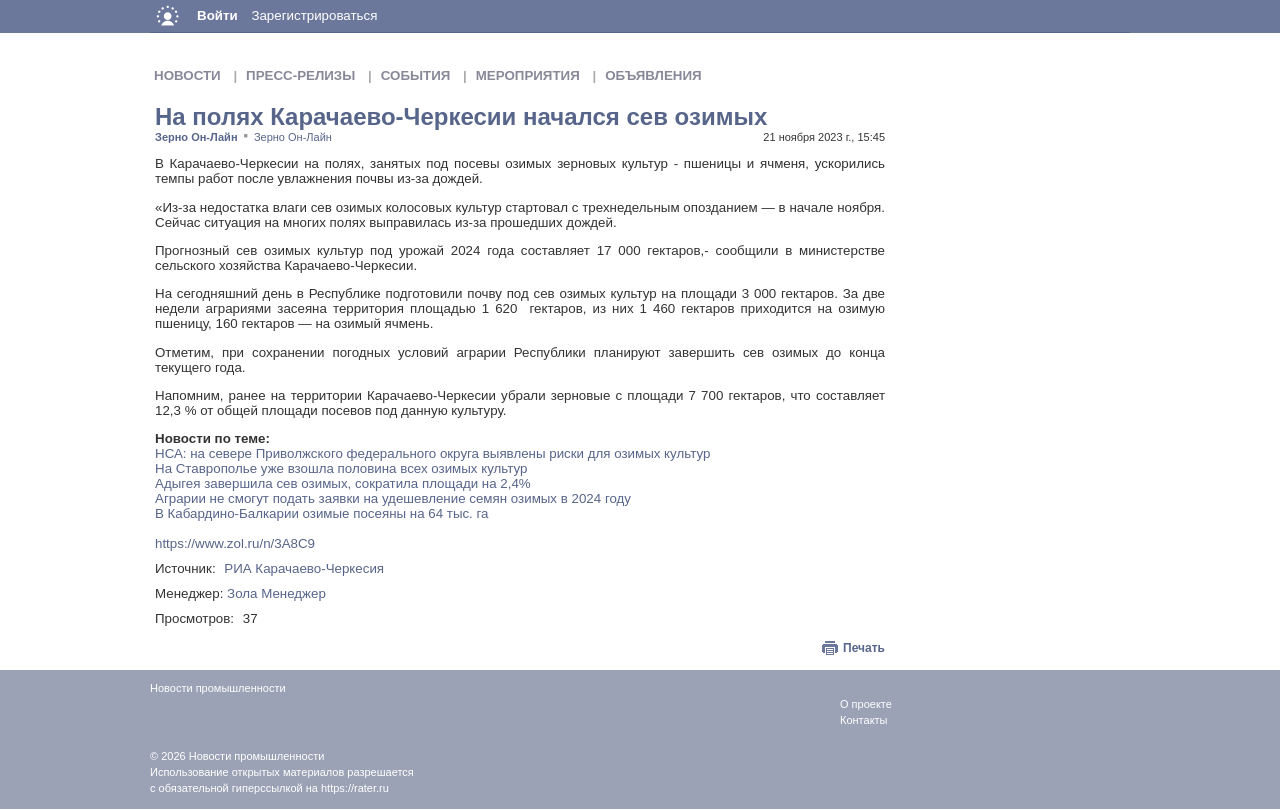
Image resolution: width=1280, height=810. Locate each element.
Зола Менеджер (276, 593)
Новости (187, 75)
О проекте (866, 704)
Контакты (864, 720)
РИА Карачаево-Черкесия (304, 568)
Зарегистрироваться (314, 15)
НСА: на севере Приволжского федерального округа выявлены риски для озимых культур (432, 453)
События (416, 75)
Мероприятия (528, 75)
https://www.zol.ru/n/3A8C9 (235, 543)
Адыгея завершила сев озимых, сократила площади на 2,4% (343, 483)
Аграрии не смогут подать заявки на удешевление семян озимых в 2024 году (393, 498)
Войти (217, 15)
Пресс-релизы (300, 75)
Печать (864, 648)
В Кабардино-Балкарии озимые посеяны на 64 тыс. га (322, 513)
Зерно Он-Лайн (196, 137)
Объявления (653, 75)
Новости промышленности (257, 756)
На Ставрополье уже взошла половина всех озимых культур (341, 468)
